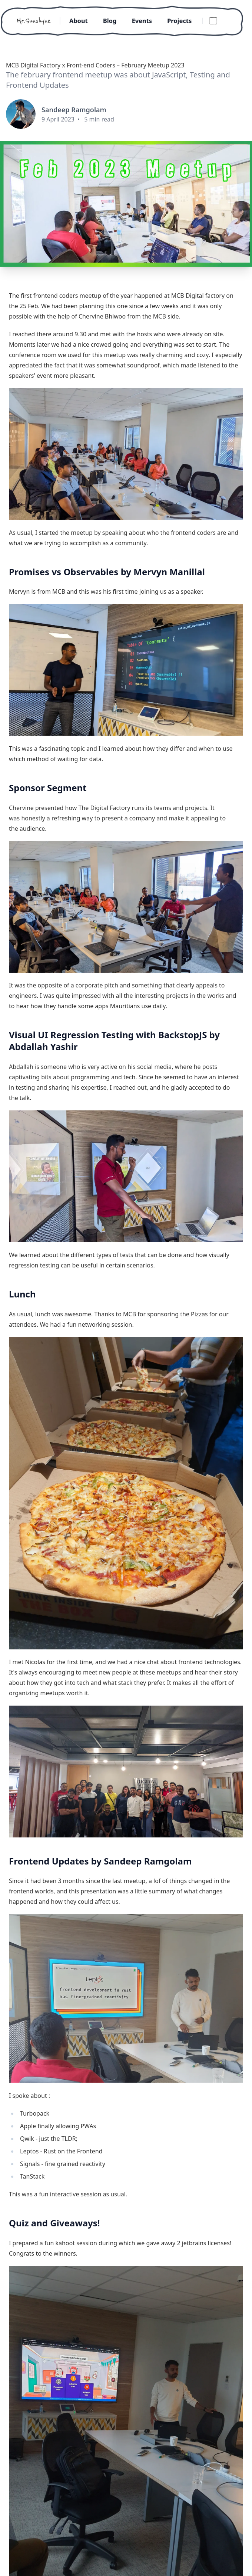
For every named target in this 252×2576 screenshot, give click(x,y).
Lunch (22, 1294)
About (73, 20)
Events (144, 20)
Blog (108, 20)
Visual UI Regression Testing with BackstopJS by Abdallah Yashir (114, 1041)
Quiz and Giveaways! (54, 2223)
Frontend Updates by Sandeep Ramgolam (100, 1861)
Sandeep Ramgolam (74, 109)
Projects (186, 20)
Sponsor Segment (47, 788)
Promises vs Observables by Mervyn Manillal (107, 572)
